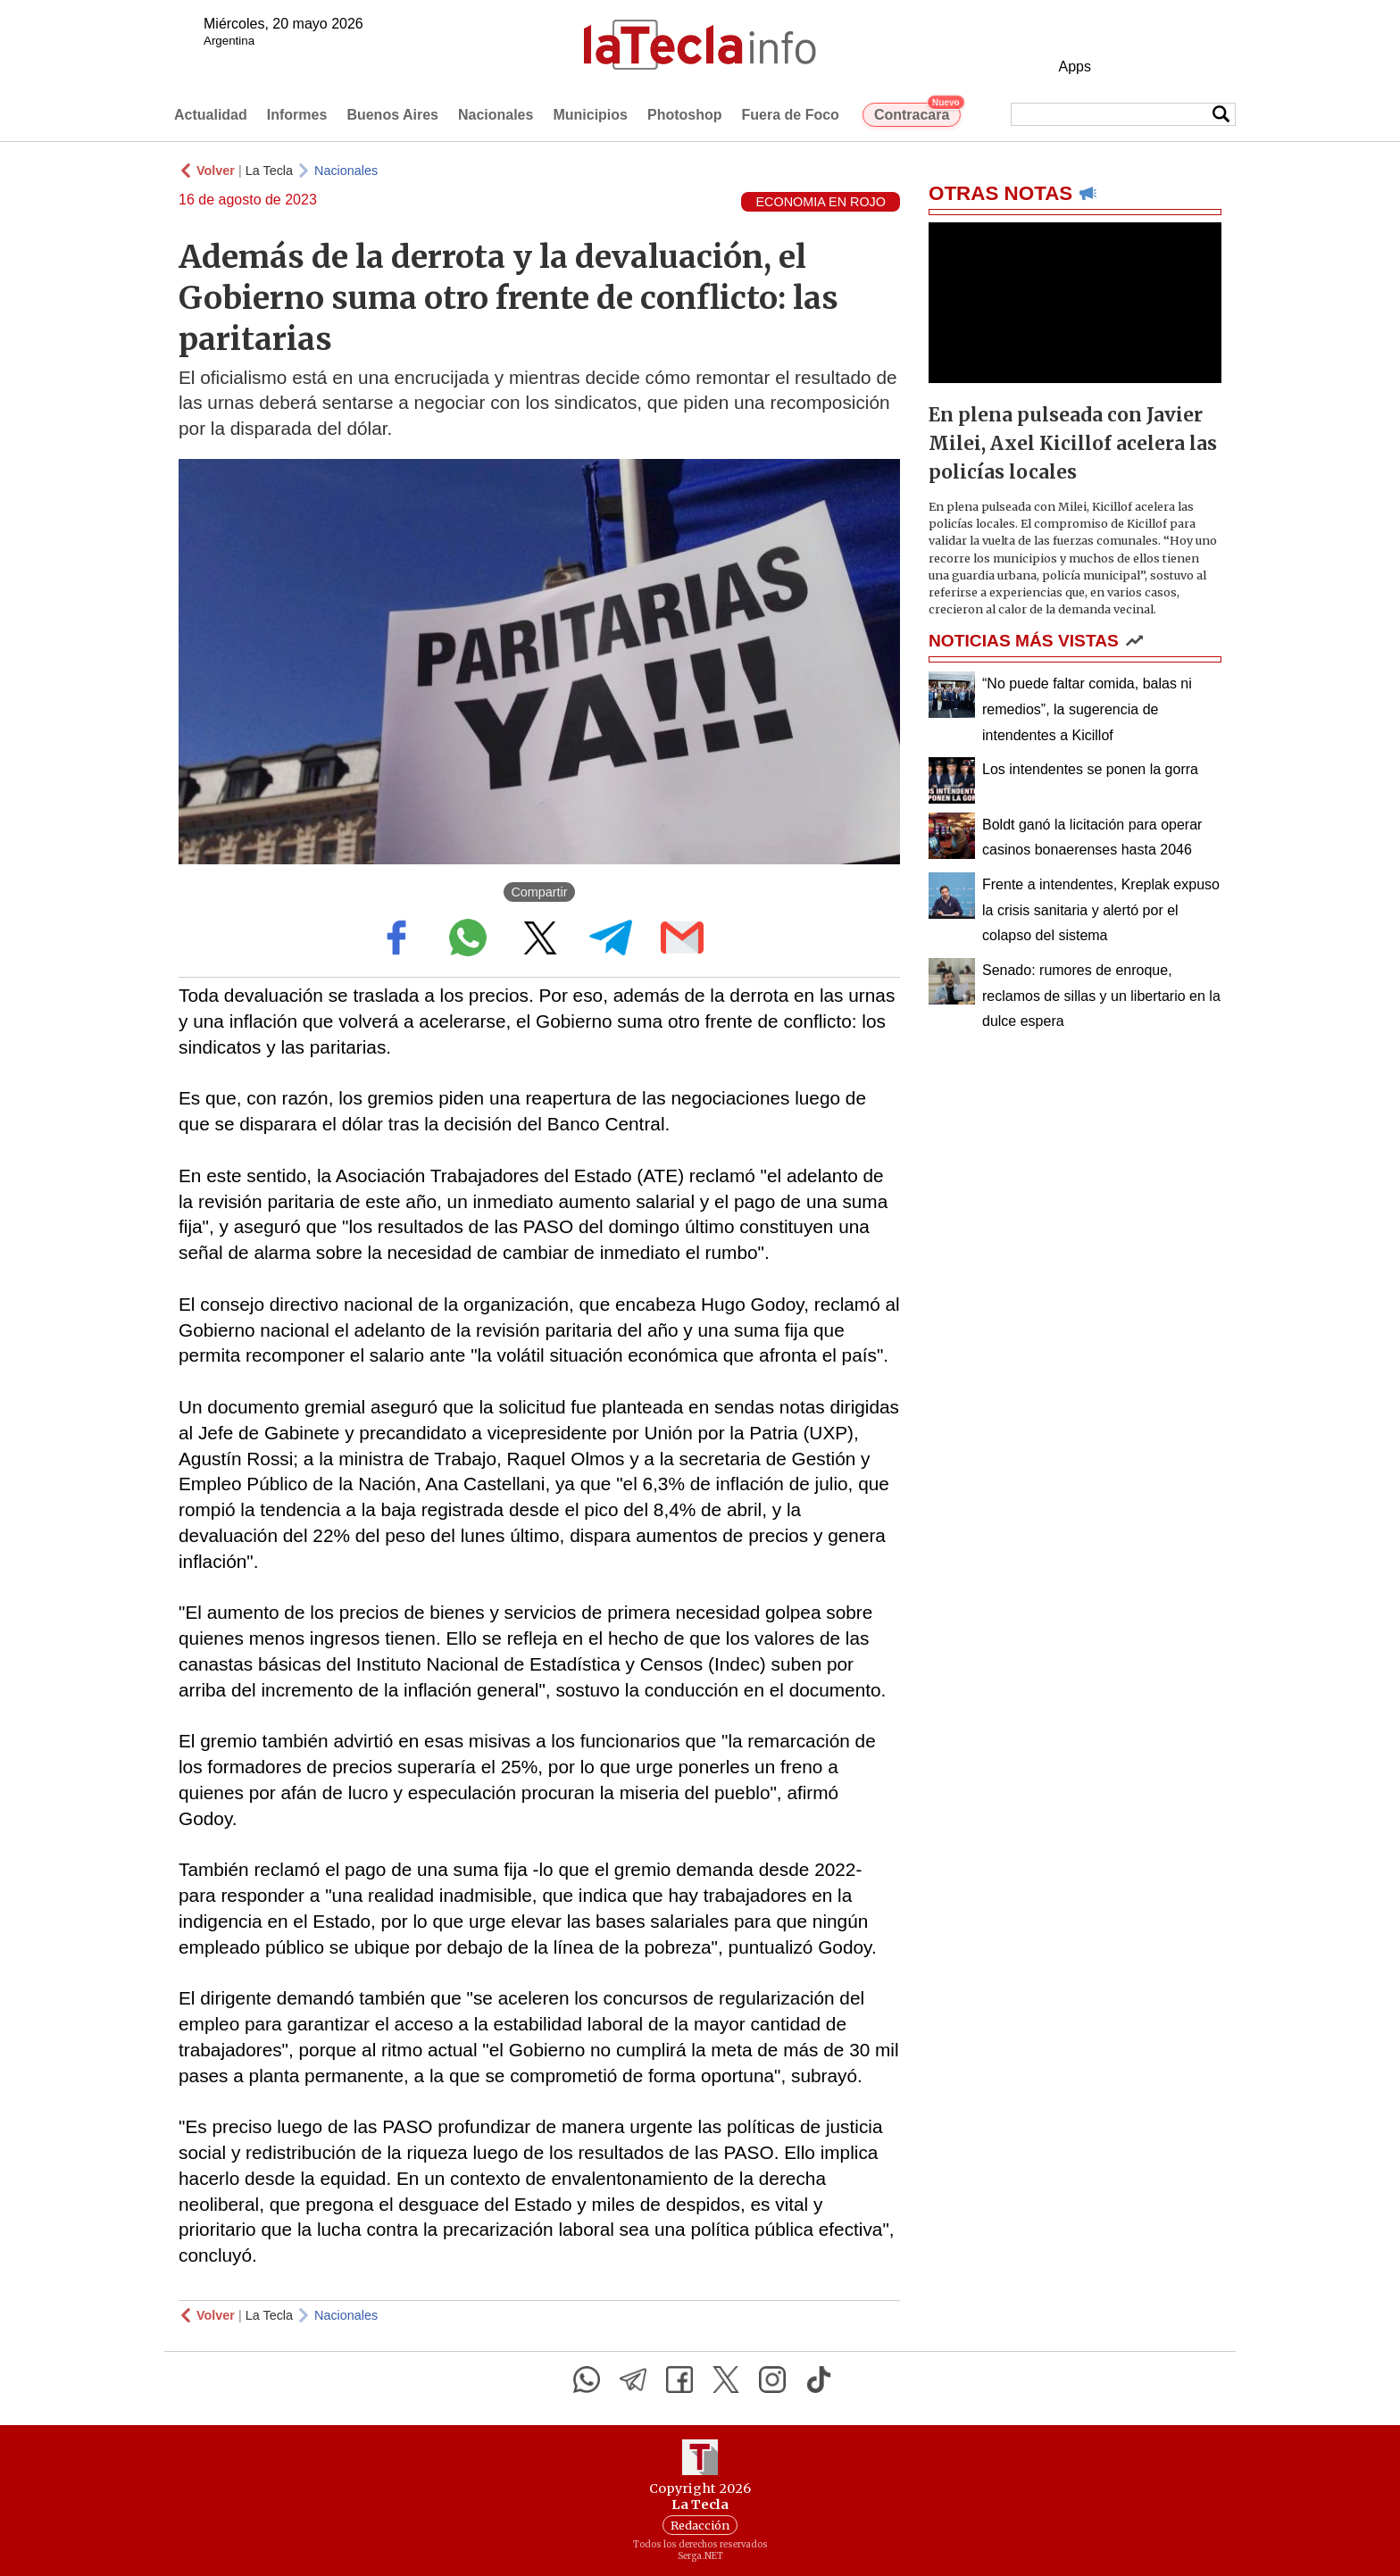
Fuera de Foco (790, 114)
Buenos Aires (392, 114)
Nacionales (495, 114)
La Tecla (269, 170)
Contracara (917, 112)
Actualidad (210, 114)
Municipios (590, 114)
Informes (297, 114)
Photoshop (684, 114)
